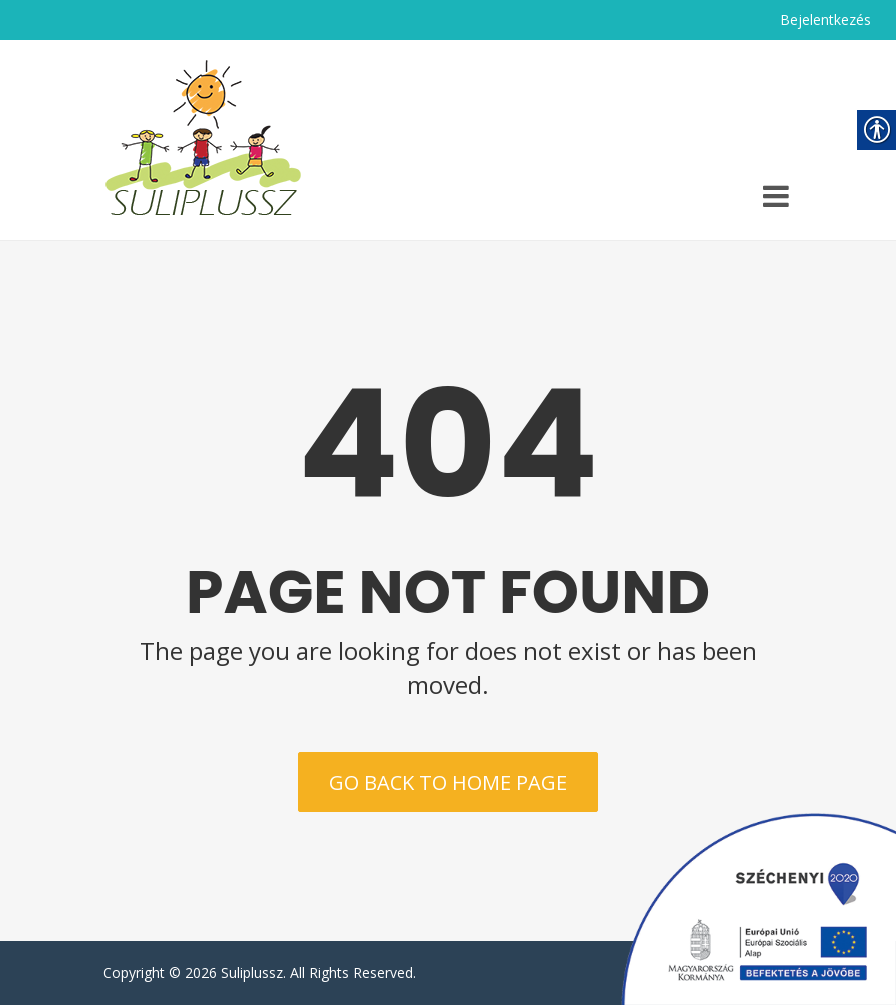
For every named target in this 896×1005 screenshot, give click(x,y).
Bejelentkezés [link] (825, 19)
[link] (203, 140)
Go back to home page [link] (448, 782)
